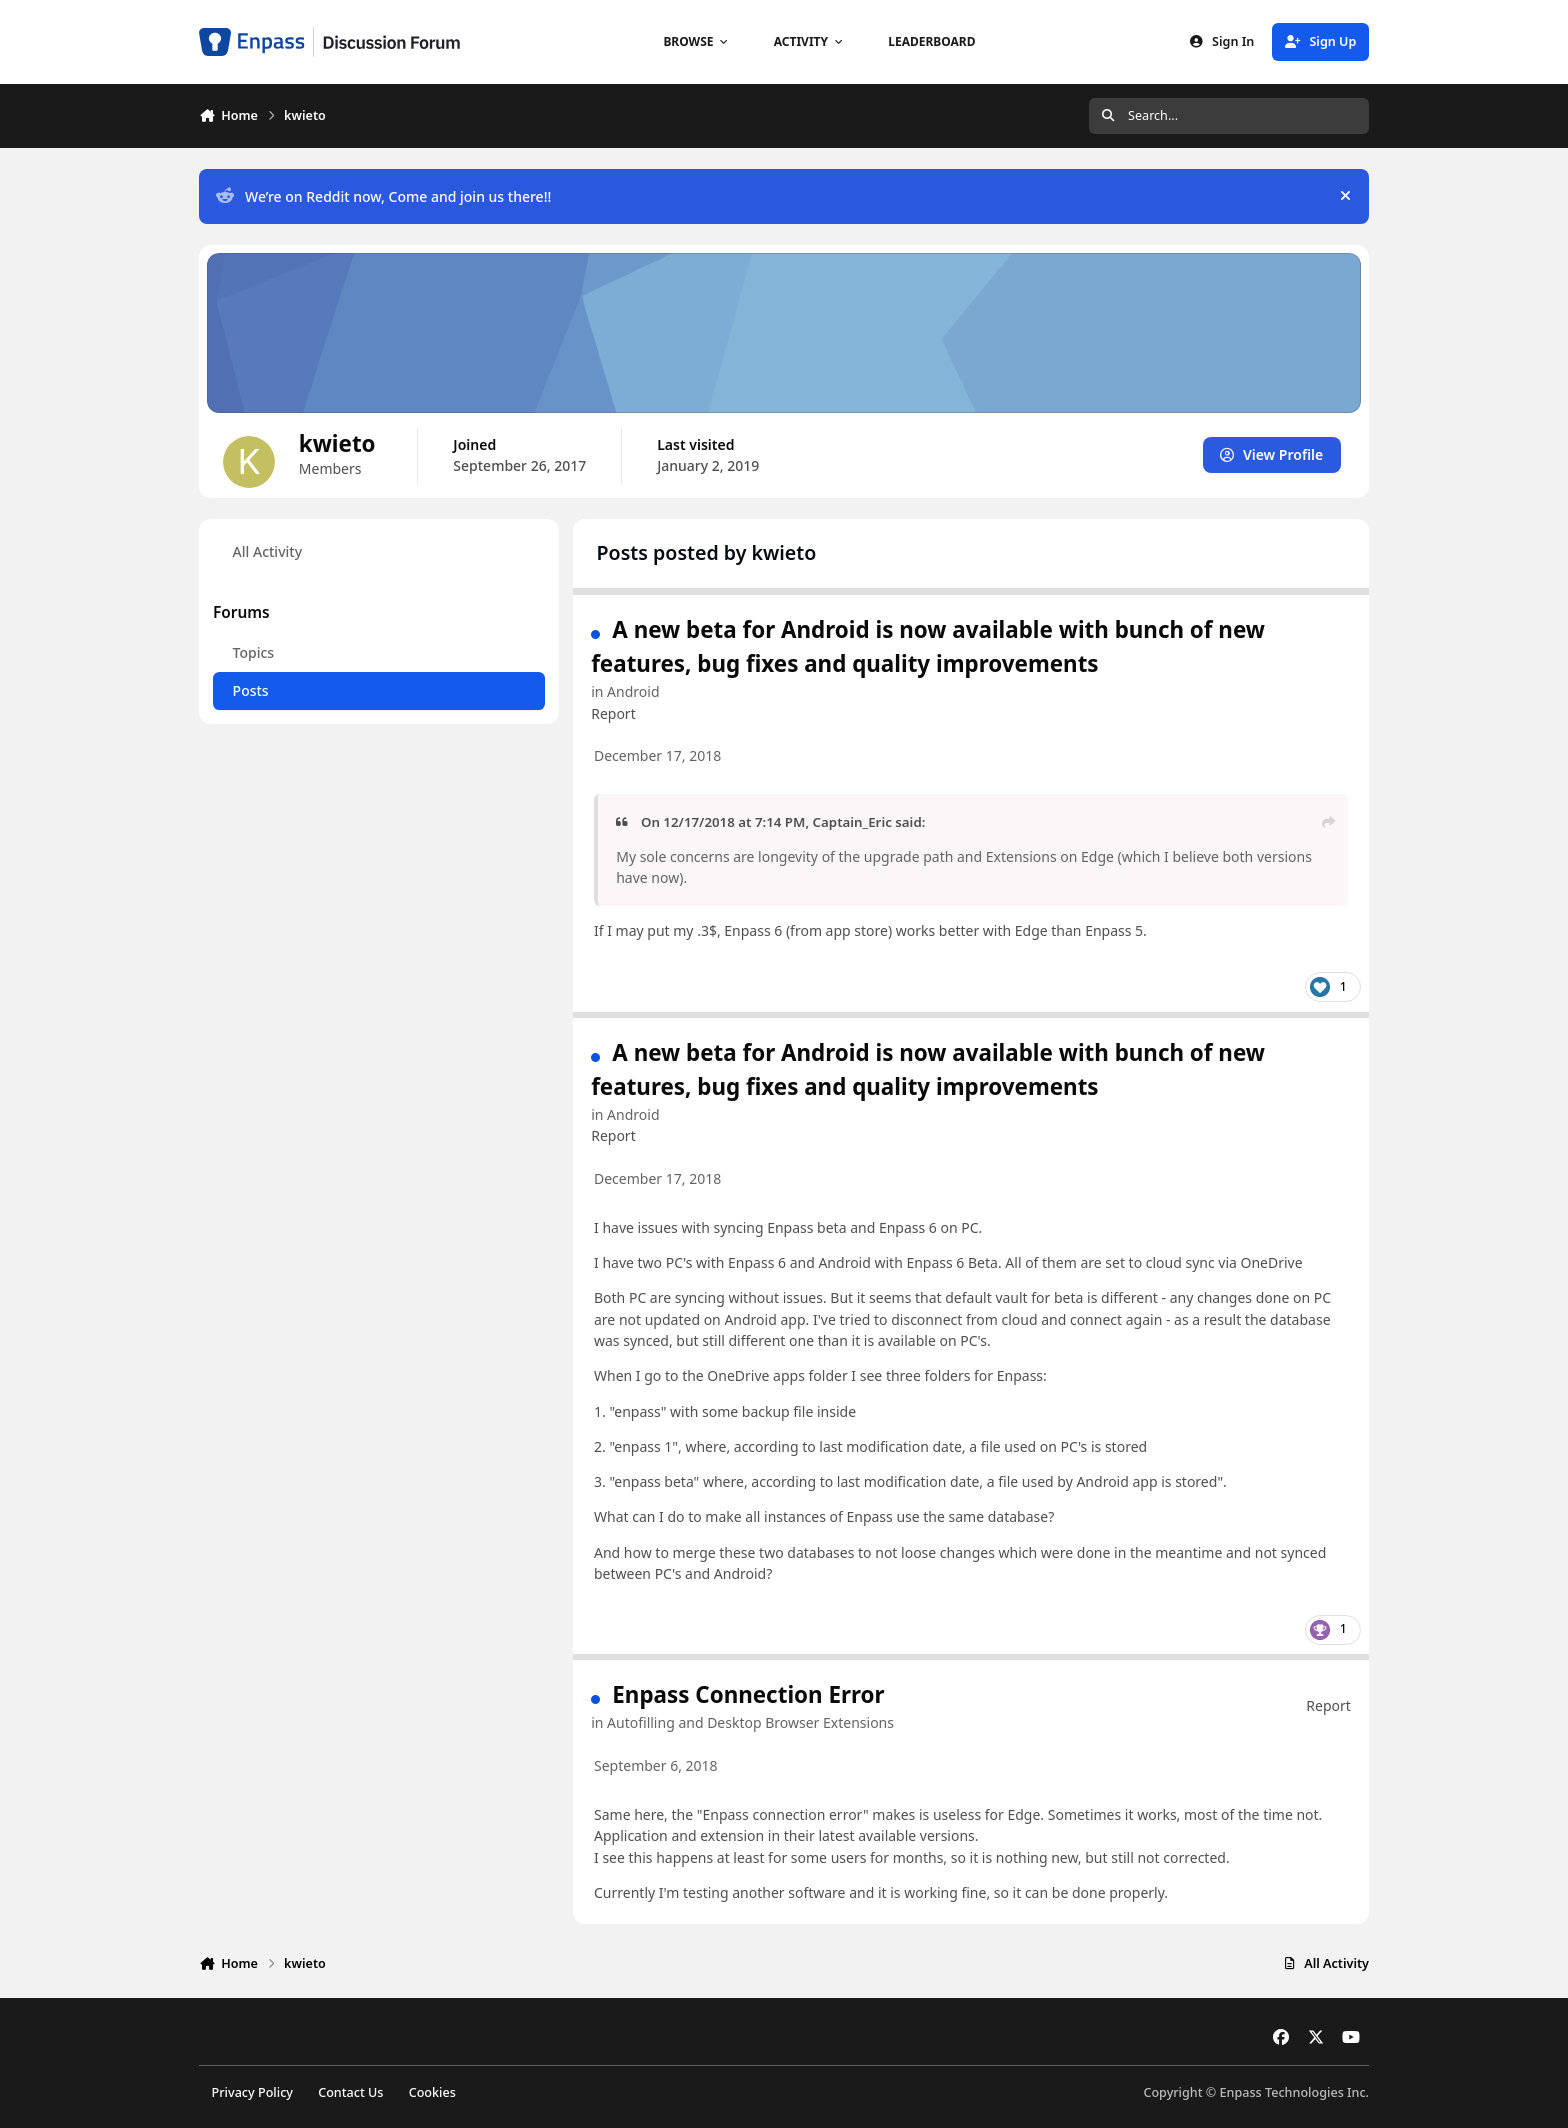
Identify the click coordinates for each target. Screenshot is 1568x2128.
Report (613, 712)
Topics (254, 652)
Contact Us (350, 2092)
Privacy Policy (252, 2092)
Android (633, 691)
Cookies (432, 2092)
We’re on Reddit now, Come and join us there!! (383, 196)
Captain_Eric (852, 822)
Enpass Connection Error (748, 1694)
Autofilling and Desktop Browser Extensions (750, 1722)
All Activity (267, 551)
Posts (251, 690)
